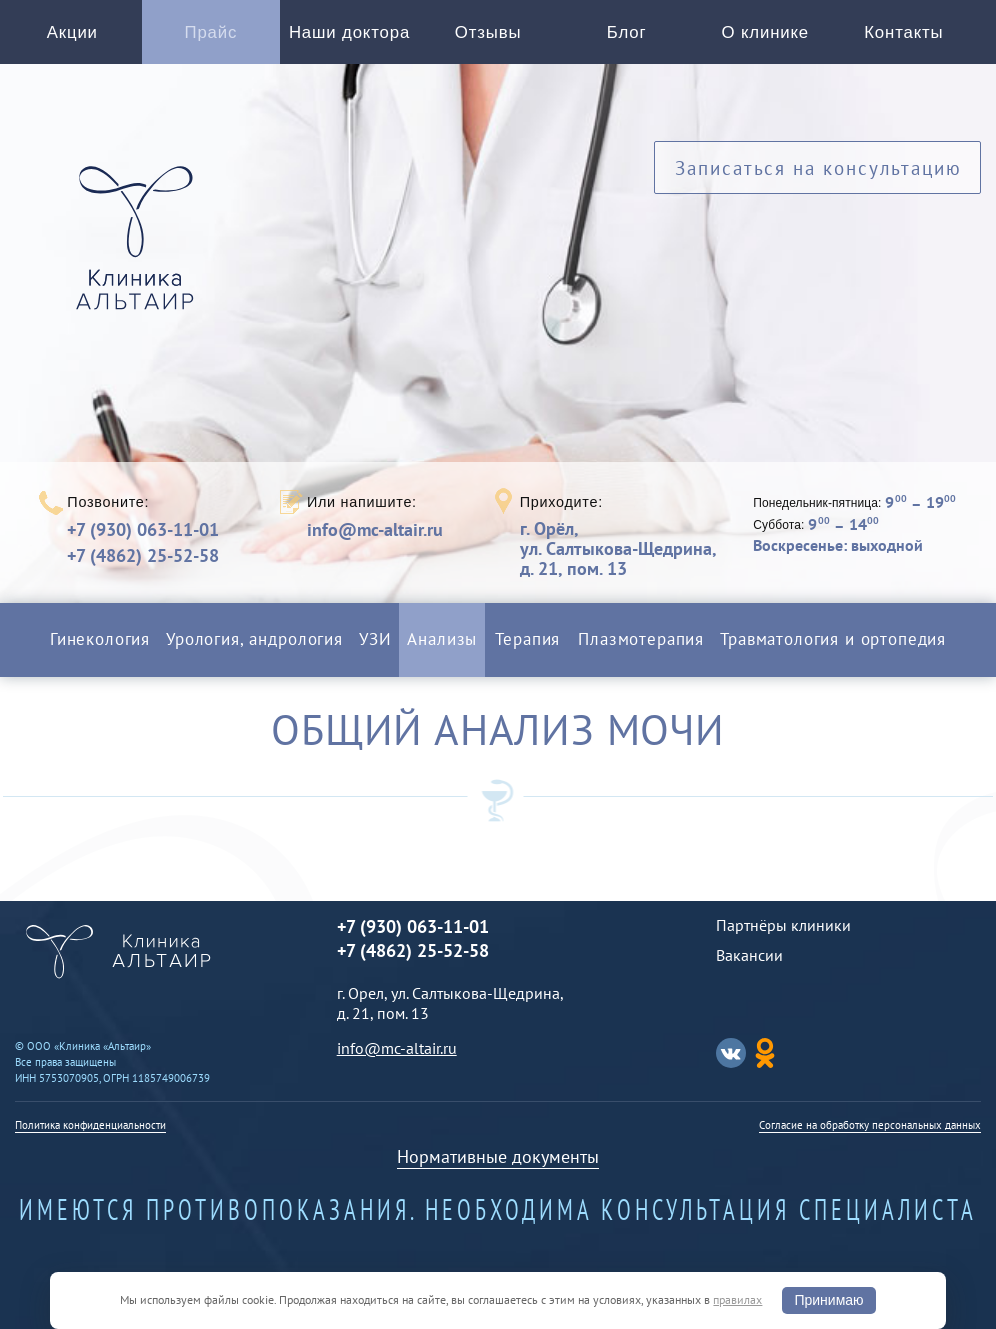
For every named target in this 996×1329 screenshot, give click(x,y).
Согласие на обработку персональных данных (870, 1125)
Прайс (211, 32)
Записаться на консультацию (818, 167)
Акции (72, 32)
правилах (737, 1299)
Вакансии (749, 955)
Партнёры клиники (783, 925)
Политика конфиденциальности (90, 1125)
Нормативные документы (498, 1156)
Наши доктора (349, 32)
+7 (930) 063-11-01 (143, 529)
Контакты (903, 32)
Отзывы (488, 32)
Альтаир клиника (140, 249)
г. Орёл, (618, 548)
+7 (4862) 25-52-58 (143, 555)
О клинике (765, 32)
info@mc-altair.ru (375, 530)
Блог (627, 32)
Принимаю (828, 1300)
